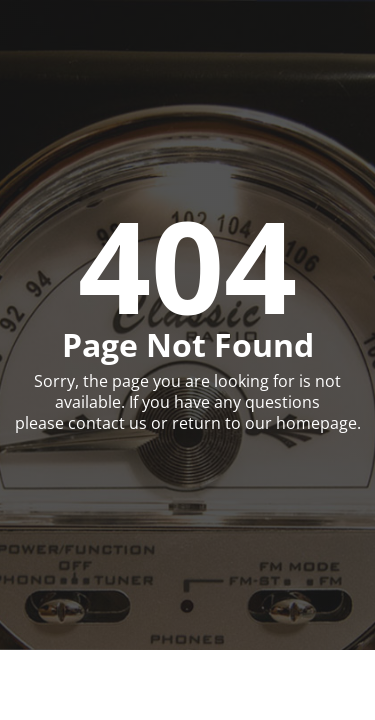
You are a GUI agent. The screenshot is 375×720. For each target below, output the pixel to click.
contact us (107, 423)
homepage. (318, 423)
